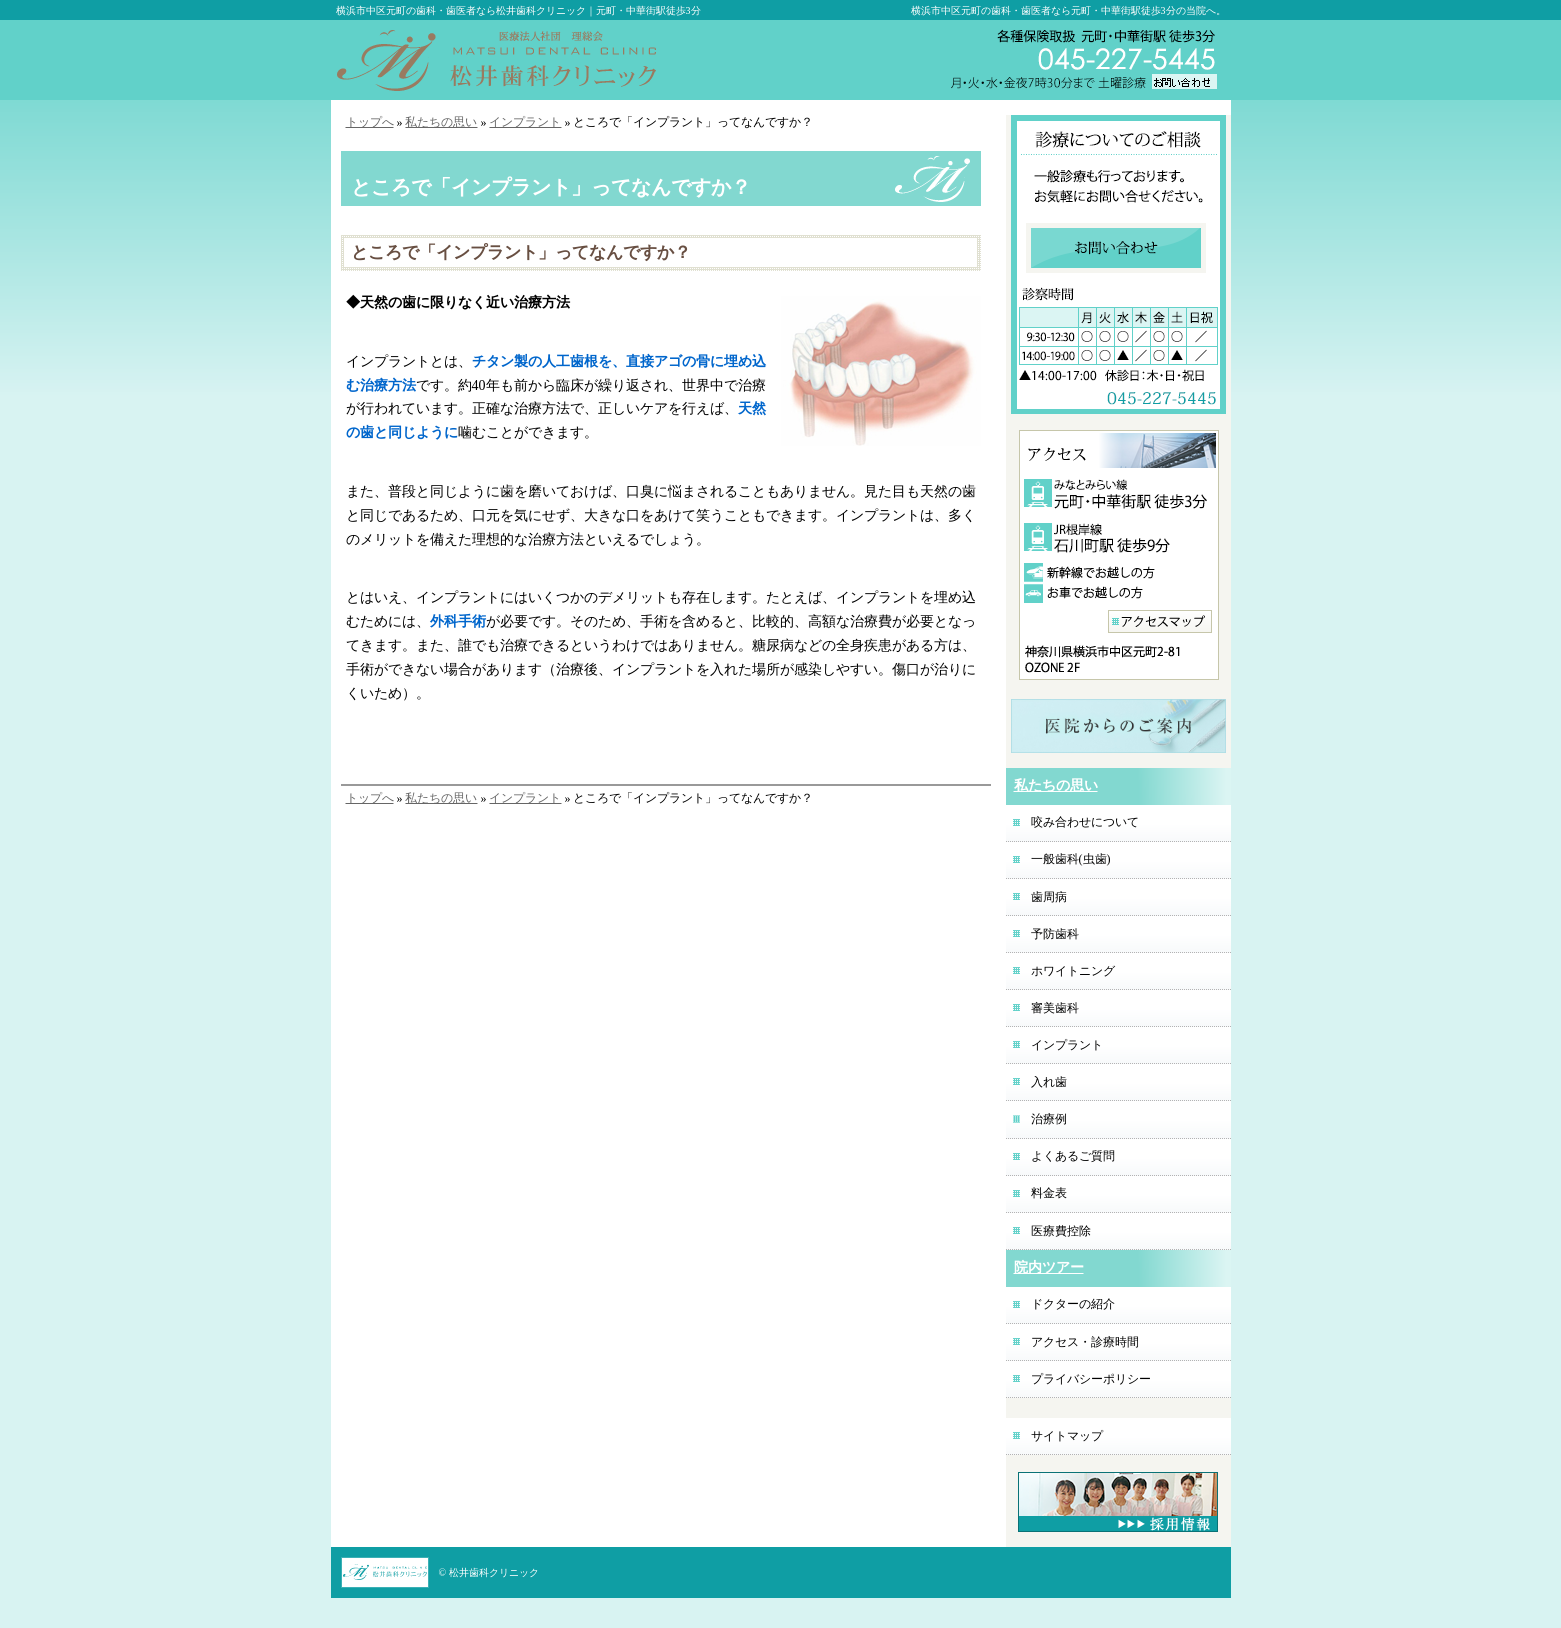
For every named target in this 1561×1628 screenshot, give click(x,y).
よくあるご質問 (1073, 1156)
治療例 (1049, 1119)
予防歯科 (1055, 934)
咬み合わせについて (1085, 822)
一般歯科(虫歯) (1071, 859)
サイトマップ (1067, 1436)
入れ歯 (1049, 1082)
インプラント (525, 122)
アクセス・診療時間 (1085, 1342)
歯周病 (1049, 897)
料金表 (1049, 1193)
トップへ (370, 122)
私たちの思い (441, 122)
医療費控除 (1061, 1231)
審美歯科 (1055, 1008)
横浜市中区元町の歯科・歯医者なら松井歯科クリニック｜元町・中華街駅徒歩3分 (518, 10)
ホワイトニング (1073, 971)
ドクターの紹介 (1073, 1304)
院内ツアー (1049, 1267)
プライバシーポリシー (1091, 1379)
